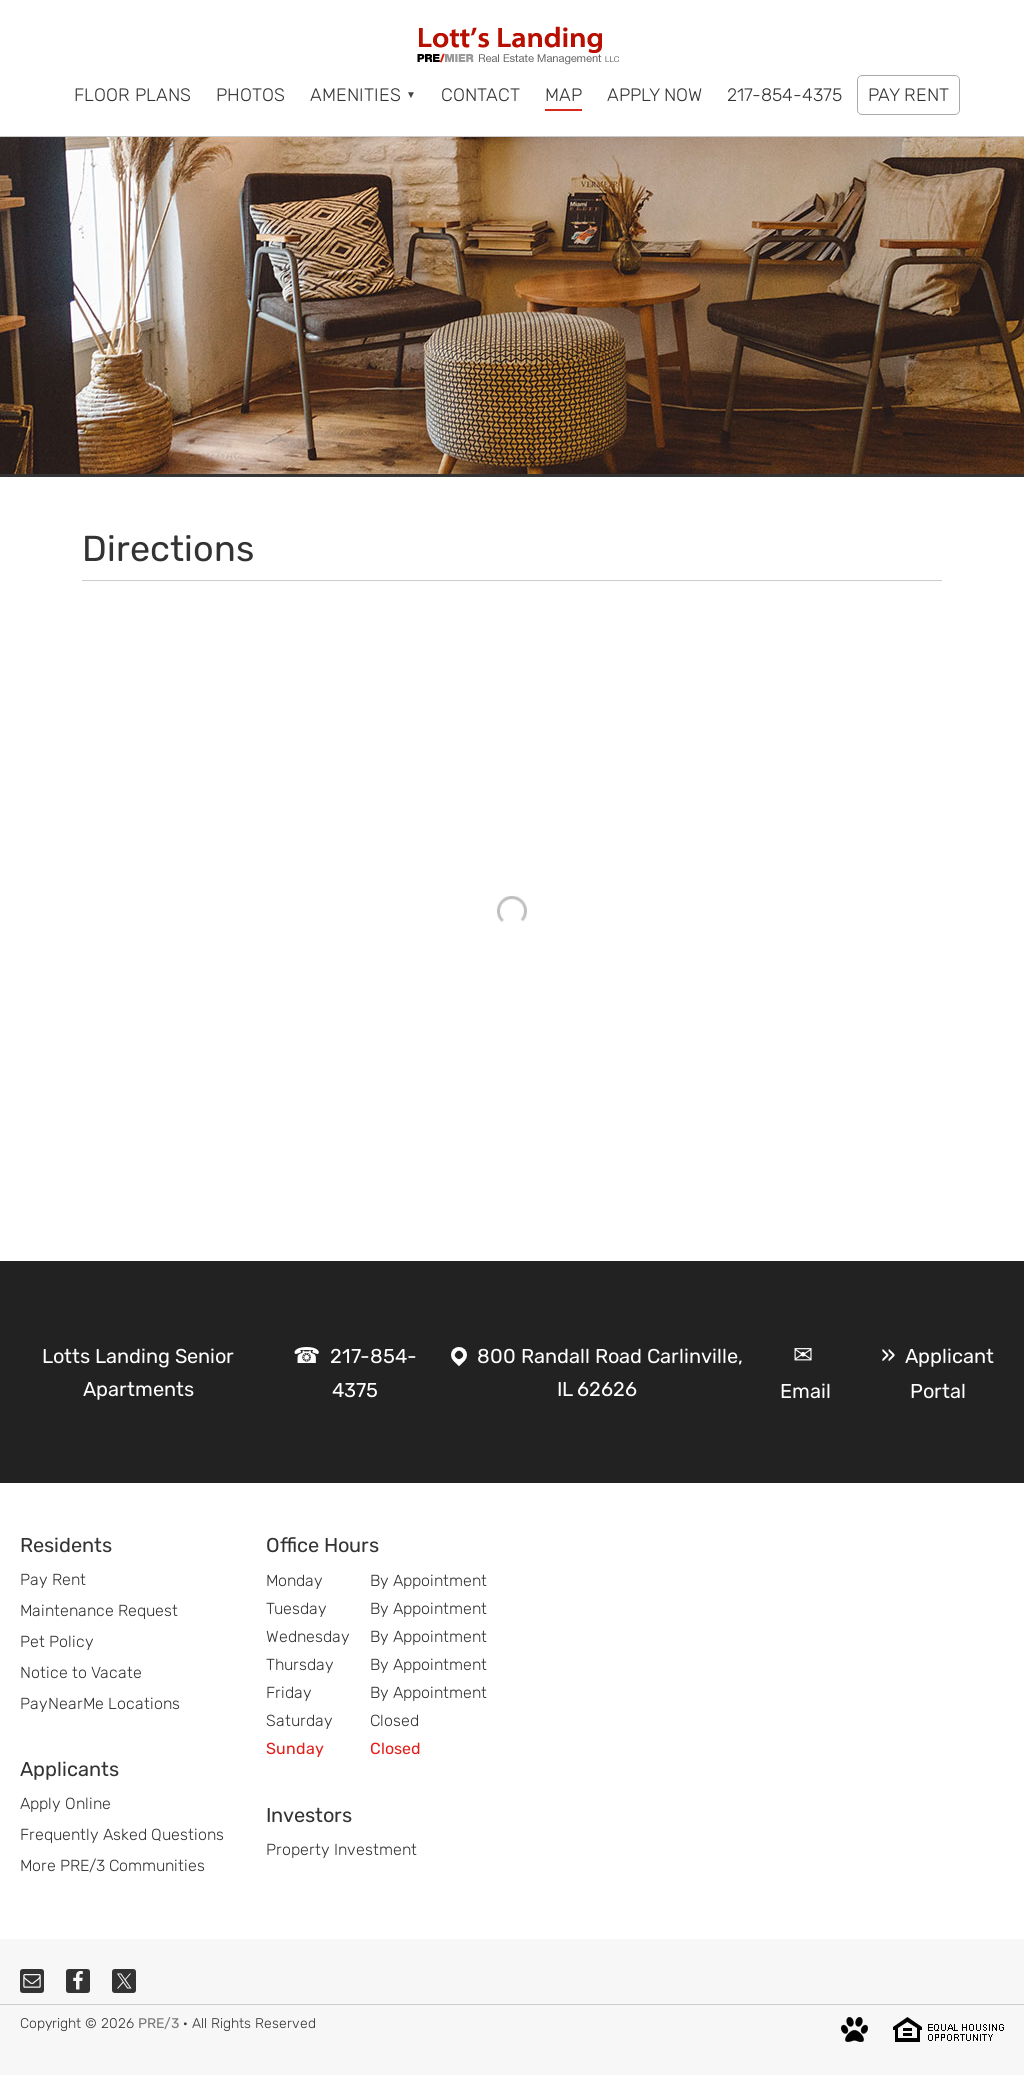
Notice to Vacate (81, 1672)
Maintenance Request (99, 1610)
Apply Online (65, 1803)
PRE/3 (158, 2023)
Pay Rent (53, 1579)
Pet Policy (57, 1641)
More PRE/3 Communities (112, 1865)
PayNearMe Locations (100, 1703)
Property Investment (341, 1849)
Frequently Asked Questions (122, 1834)
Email (805, 1391)
